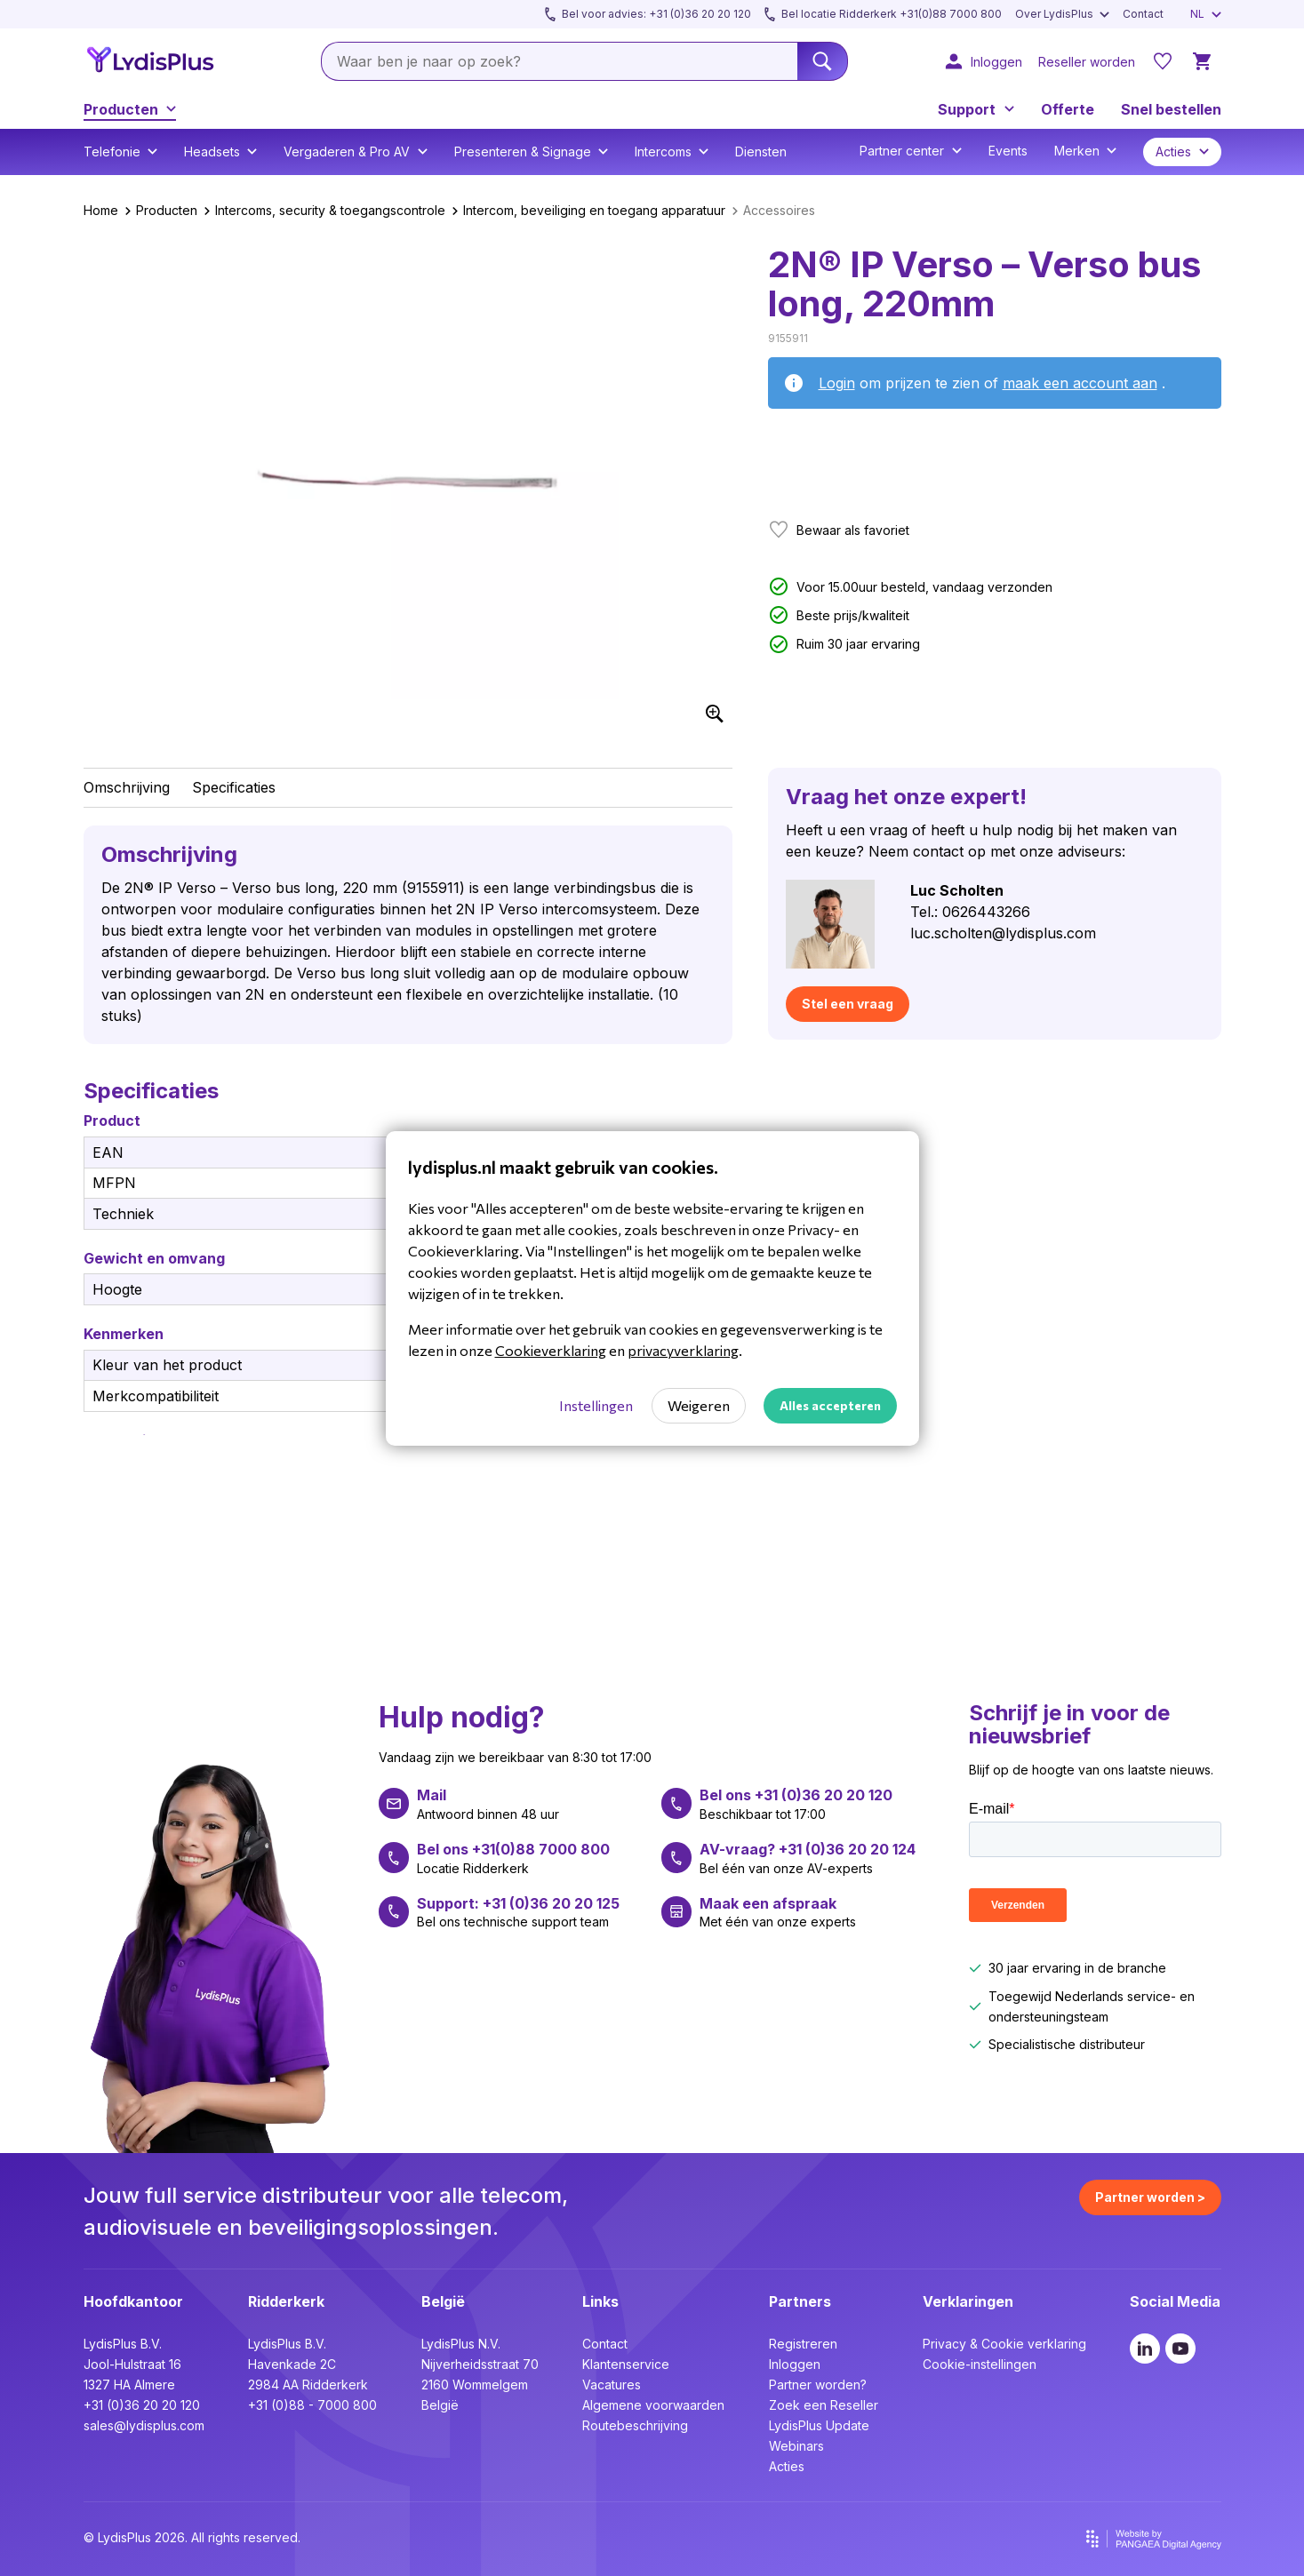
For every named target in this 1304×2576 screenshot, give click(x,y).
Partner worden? (818, 2384)
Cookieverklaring (550, 1350)
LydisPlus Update (819, 2425)
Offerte (1067, 109)
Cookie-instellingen (979, 2364)
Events (1008, 150)
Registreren (803, 2343)
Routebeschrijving (635, 2425)
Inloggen (794, 2364)
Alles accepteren (830, 1405)
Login (837, 383)
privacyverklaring (683, 1350)
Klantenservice (625, 2364)
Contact (605, 2343)
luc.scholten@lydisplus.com (1003, 933)
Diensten (761, 151)
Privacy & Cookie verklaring (1004, 2343)
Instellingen (596, 1405)
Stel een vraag (847, 1003)
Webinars (796, 2445)
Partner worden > (1150, 2197)
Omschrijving (127, 787)
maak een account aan (1080, 383)
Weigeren (699, 1405)
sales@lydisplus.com (144, 2425)
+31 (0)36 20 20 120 (142, 2405)
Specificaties (234, 787)
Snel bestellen (1171, 109)
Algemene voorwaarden (653, 2405)
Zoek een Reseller (823, 2405)
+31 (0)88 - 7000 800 (312, 2405)
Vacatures (611, 2384)
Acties (786, 2466)
